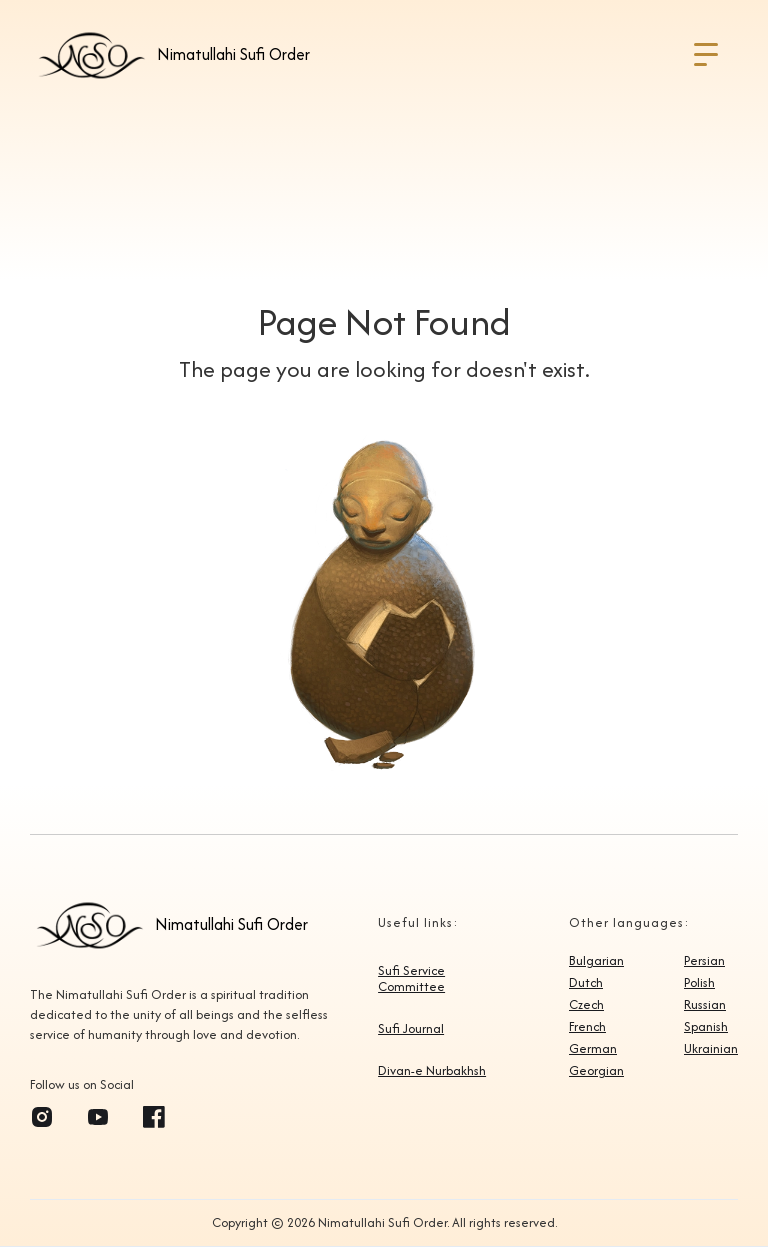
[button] (706, 55)
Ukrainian (711, 1049)
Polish (699, 983)
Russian (705, 1005)
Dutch (586, 983)
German (593, 1049)
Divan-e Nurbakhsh (432, 1071)
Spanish (706, 1027)
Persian (704, 961)
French (587, 1027)
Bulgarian (596, 961)
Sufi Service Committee (411, 979)
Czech (586, 1005)
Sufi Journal (411, 1029)
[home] (171, 55)
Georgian (596, 1071)
